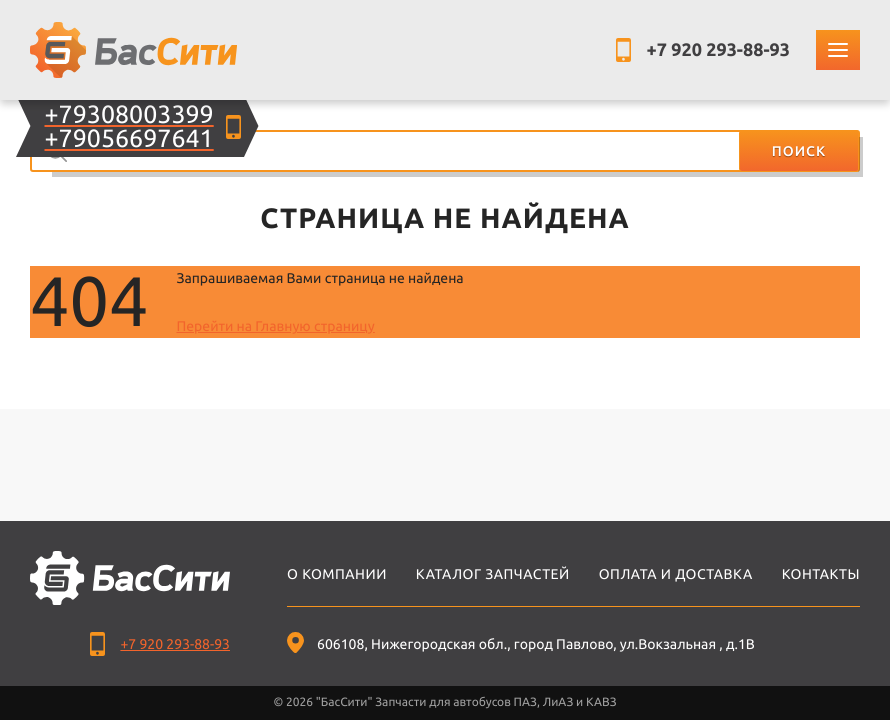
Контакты (821, 574)
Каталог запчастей (493, 574)
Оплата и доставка (676, 574)
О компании (337, 574)
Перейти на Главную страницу (275, 326)
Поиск (799, 151)
